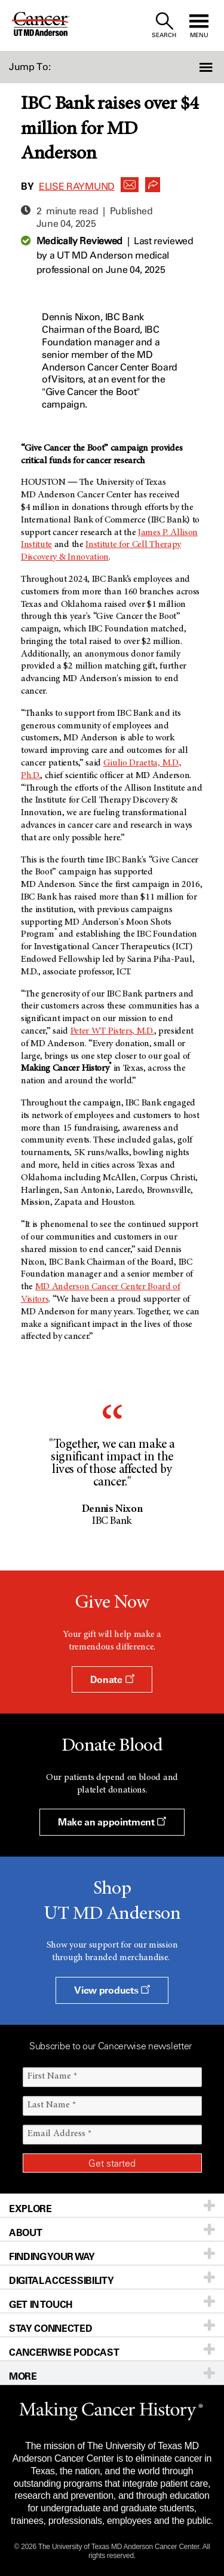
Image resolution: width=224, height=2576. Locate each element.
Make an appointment (112, 1822)
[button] (207, 67)
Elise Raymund (77, 186)
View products (111, 1990)
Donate (112, 1679)
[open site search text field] (164, 25)
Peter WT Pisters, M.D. (112, 1031)
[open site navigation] (199, 25)
